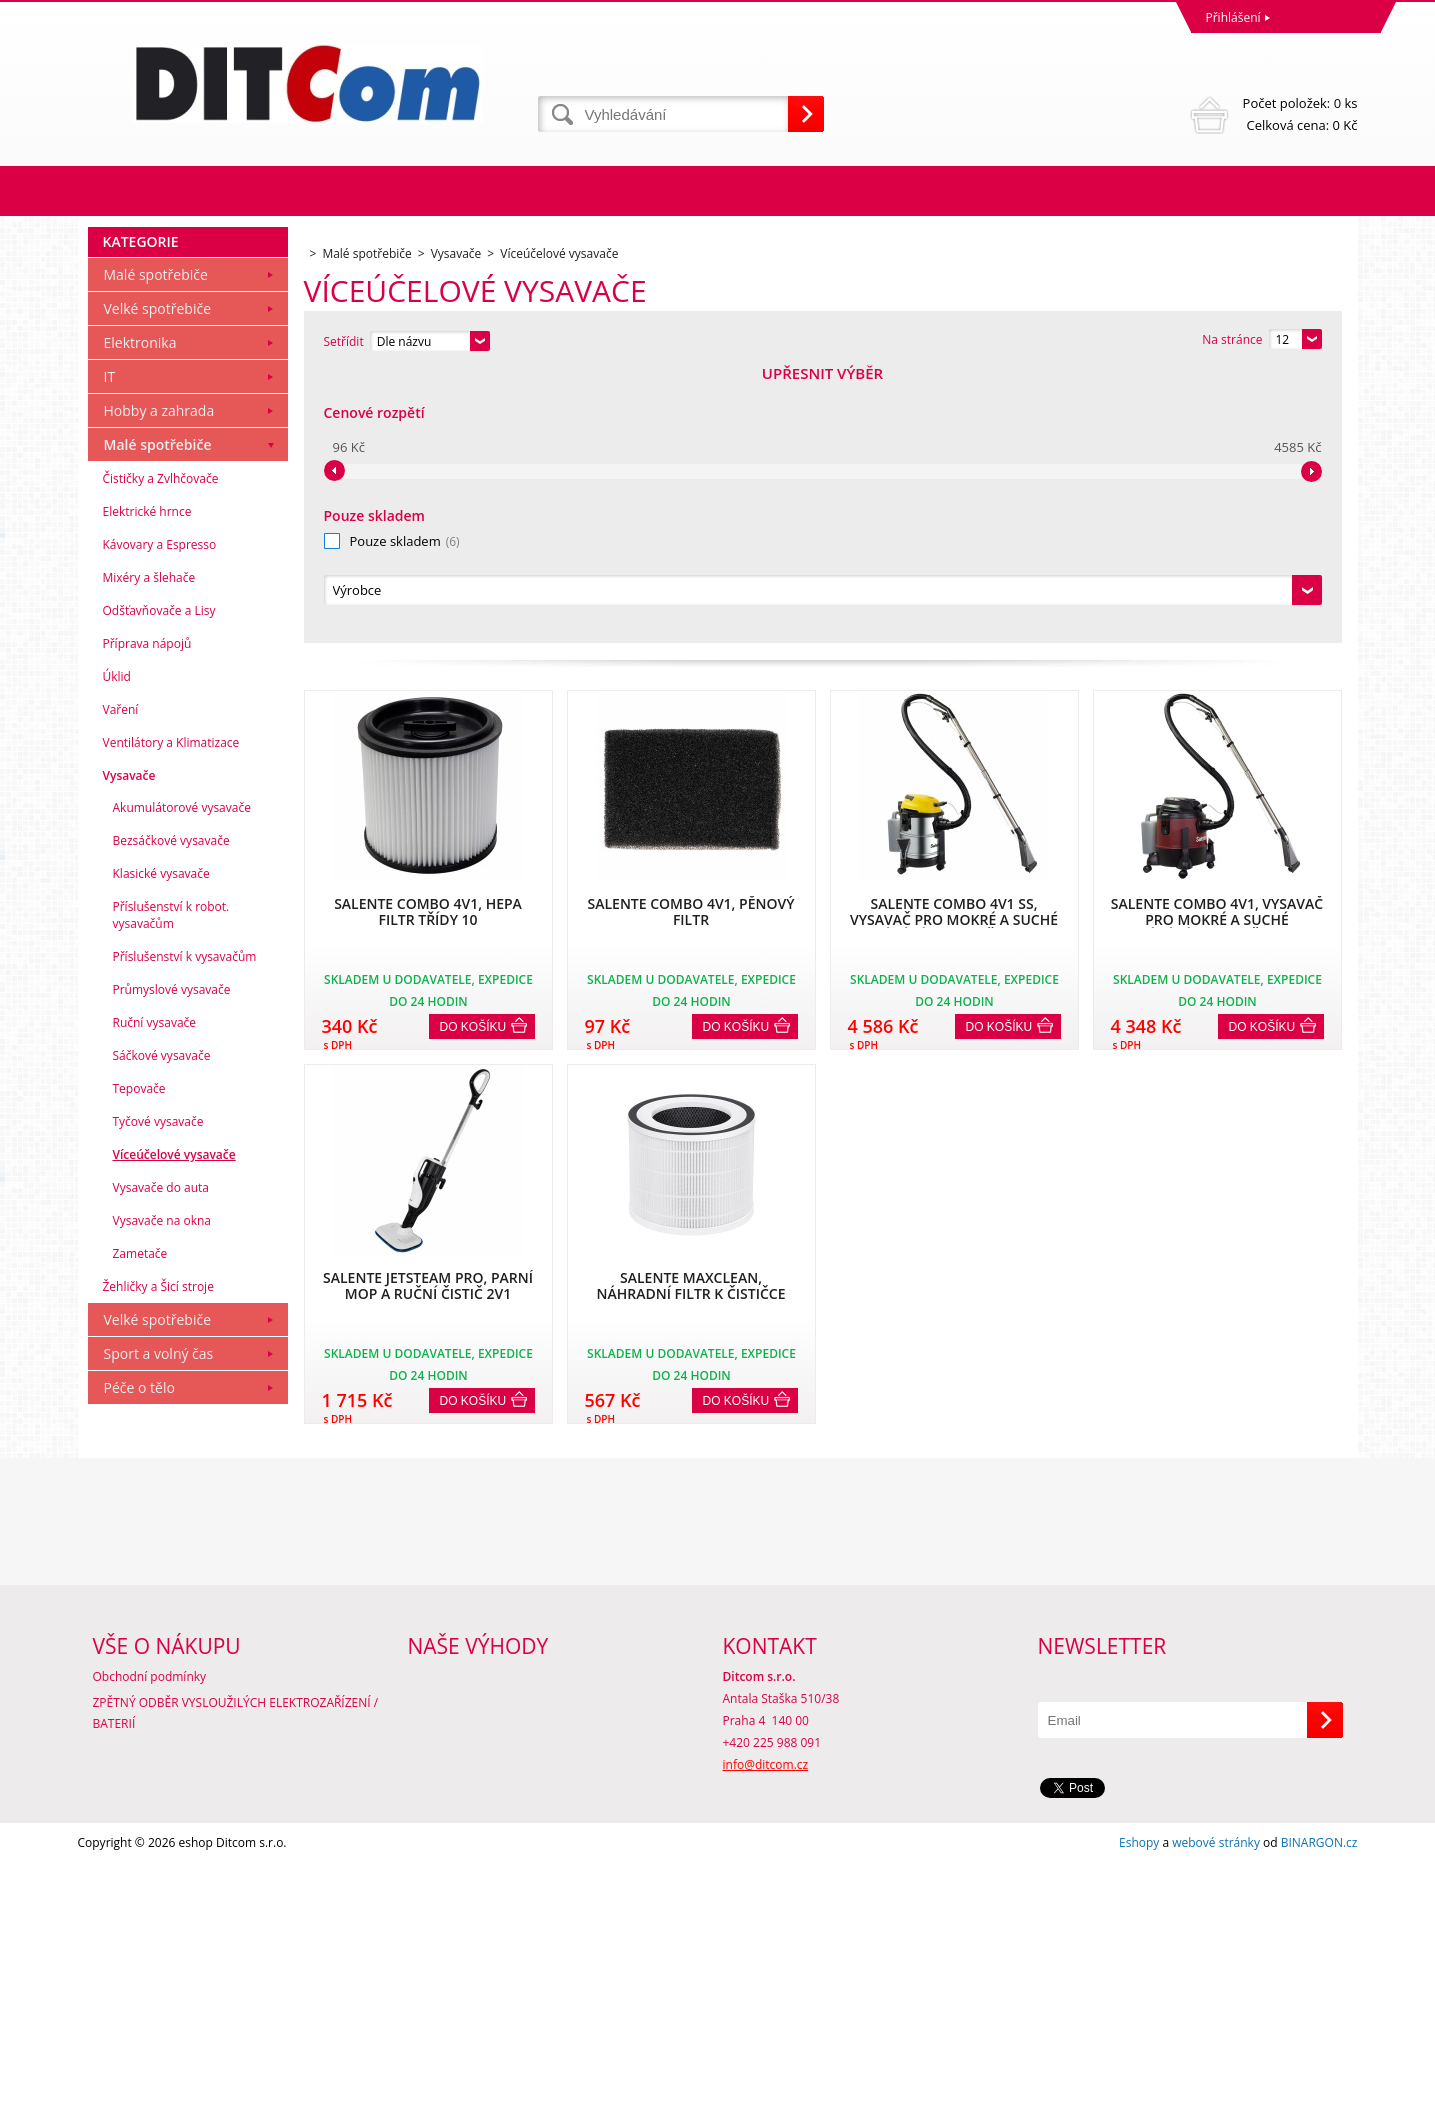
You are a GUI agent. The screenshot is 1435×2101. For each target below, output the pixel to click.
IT (110, 648)
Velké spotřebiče (158, 580)
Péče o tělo (139, 1659)
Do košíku (473, 755)
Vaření (121, 981)
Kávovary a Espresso (160, 816)
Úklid (117, 948)
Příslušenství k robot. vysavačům (171, 1187)
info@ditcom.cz (766, 2002)
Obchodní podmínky (150, 1914)
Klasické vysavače (161, 1145)
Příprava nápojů (147, 915)
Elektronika (140, 614)
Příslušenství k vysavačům (185, 1228)
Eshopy (1139, 2080)
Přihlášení (1233, 17)
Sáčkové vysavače (162, 1327)
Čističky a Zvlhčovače (161, 750)
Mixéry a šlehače (149, 849)
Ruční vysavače (155, 1294)
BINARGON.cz (1319, 2080)
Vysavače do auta (161, 1459)
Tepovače (139, 1360)
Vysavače (129, 1047)
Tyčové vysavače (158, 1393)
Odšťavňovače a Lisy (159, 882)
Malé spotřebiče (156, 546)
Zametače (140, 1525)
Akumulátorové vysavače (182, 1079)
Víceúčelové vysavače (174, 1426)
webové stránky (1216, 2080)
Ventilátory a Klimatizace (171, 1014)
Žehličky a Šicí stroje (158, 1558)
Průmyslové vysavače (172, 1261)
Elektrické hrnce (147, 783)
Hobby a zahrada (159, 682)
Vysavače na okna (162, 1492)
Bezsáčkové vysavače (171, 1112)
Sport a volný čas (159, 1625)
